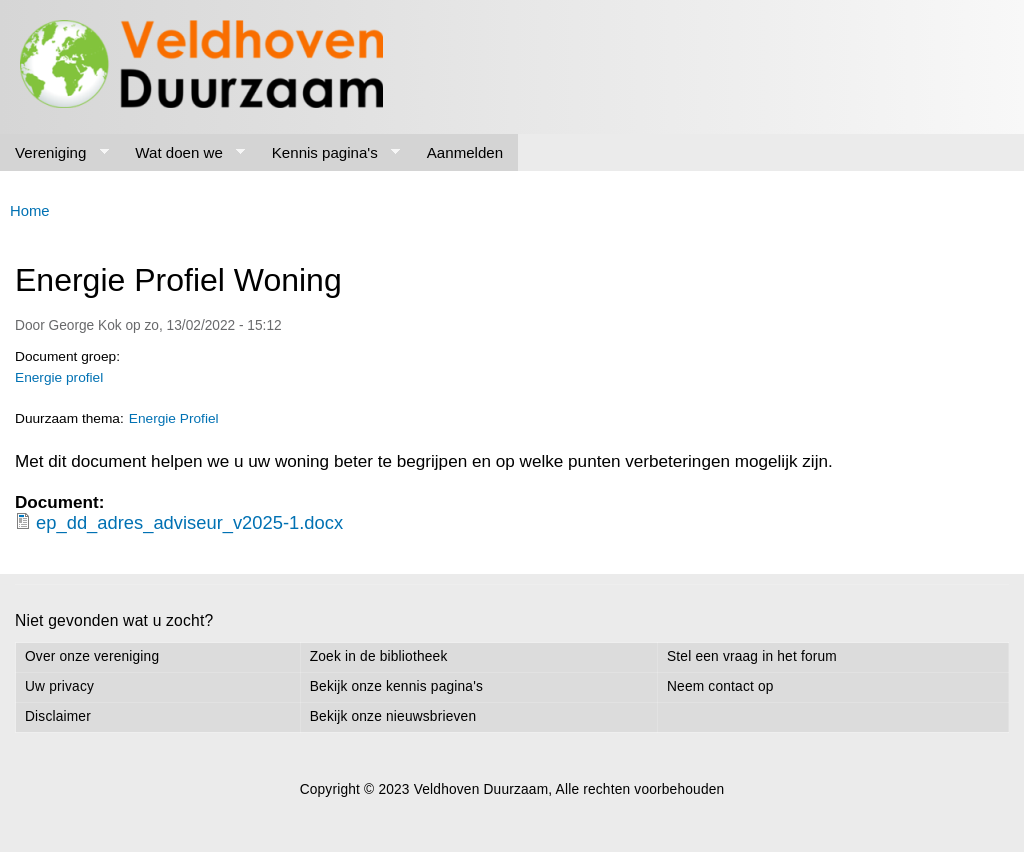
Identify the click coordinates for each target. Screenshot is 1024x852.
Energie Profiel (174, 418)
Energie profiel (59, 377)
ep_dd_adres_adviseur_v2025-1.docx (189, 522)
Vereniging (54, 153)
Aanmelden (465, 152)
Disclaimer (58, 716)
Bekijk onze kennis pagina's (396, 686)
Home (30, 211)
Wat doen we (182, 153)
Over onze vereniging (92, 656)
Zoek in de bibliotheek (379, 656)
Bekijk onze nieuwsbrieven (393, 716)
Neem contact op (720, 686)
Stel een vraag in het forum (752, 656)
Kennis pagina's (329, 153)
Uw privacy (59, 686)
